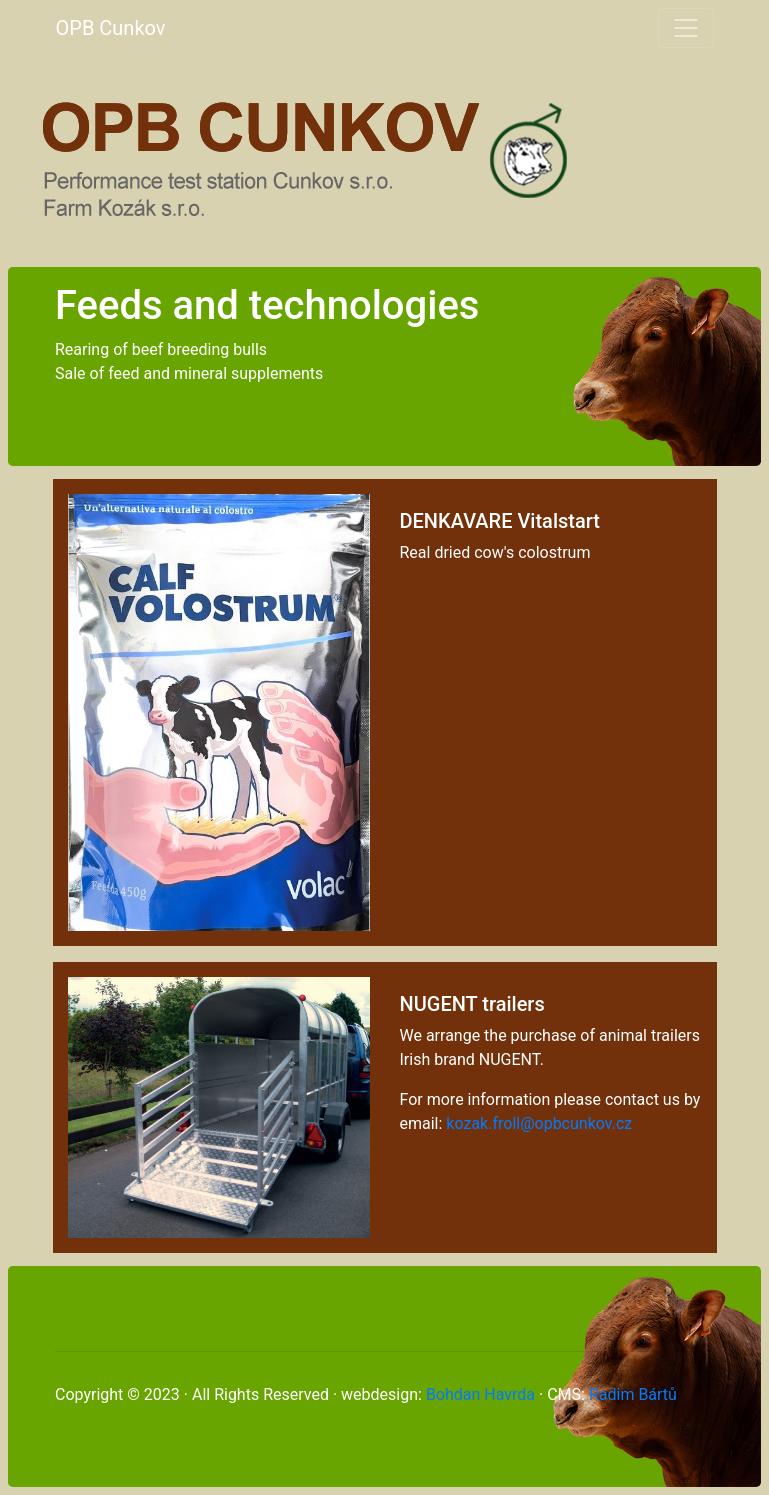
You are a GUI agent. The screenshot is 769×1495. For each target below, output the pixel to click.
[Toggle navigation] (686, 28)
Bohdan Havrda (480, 1394)
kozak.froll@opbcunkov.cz (539, 1123)
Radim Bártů (633, 1394)
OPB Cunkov (111, 28)
